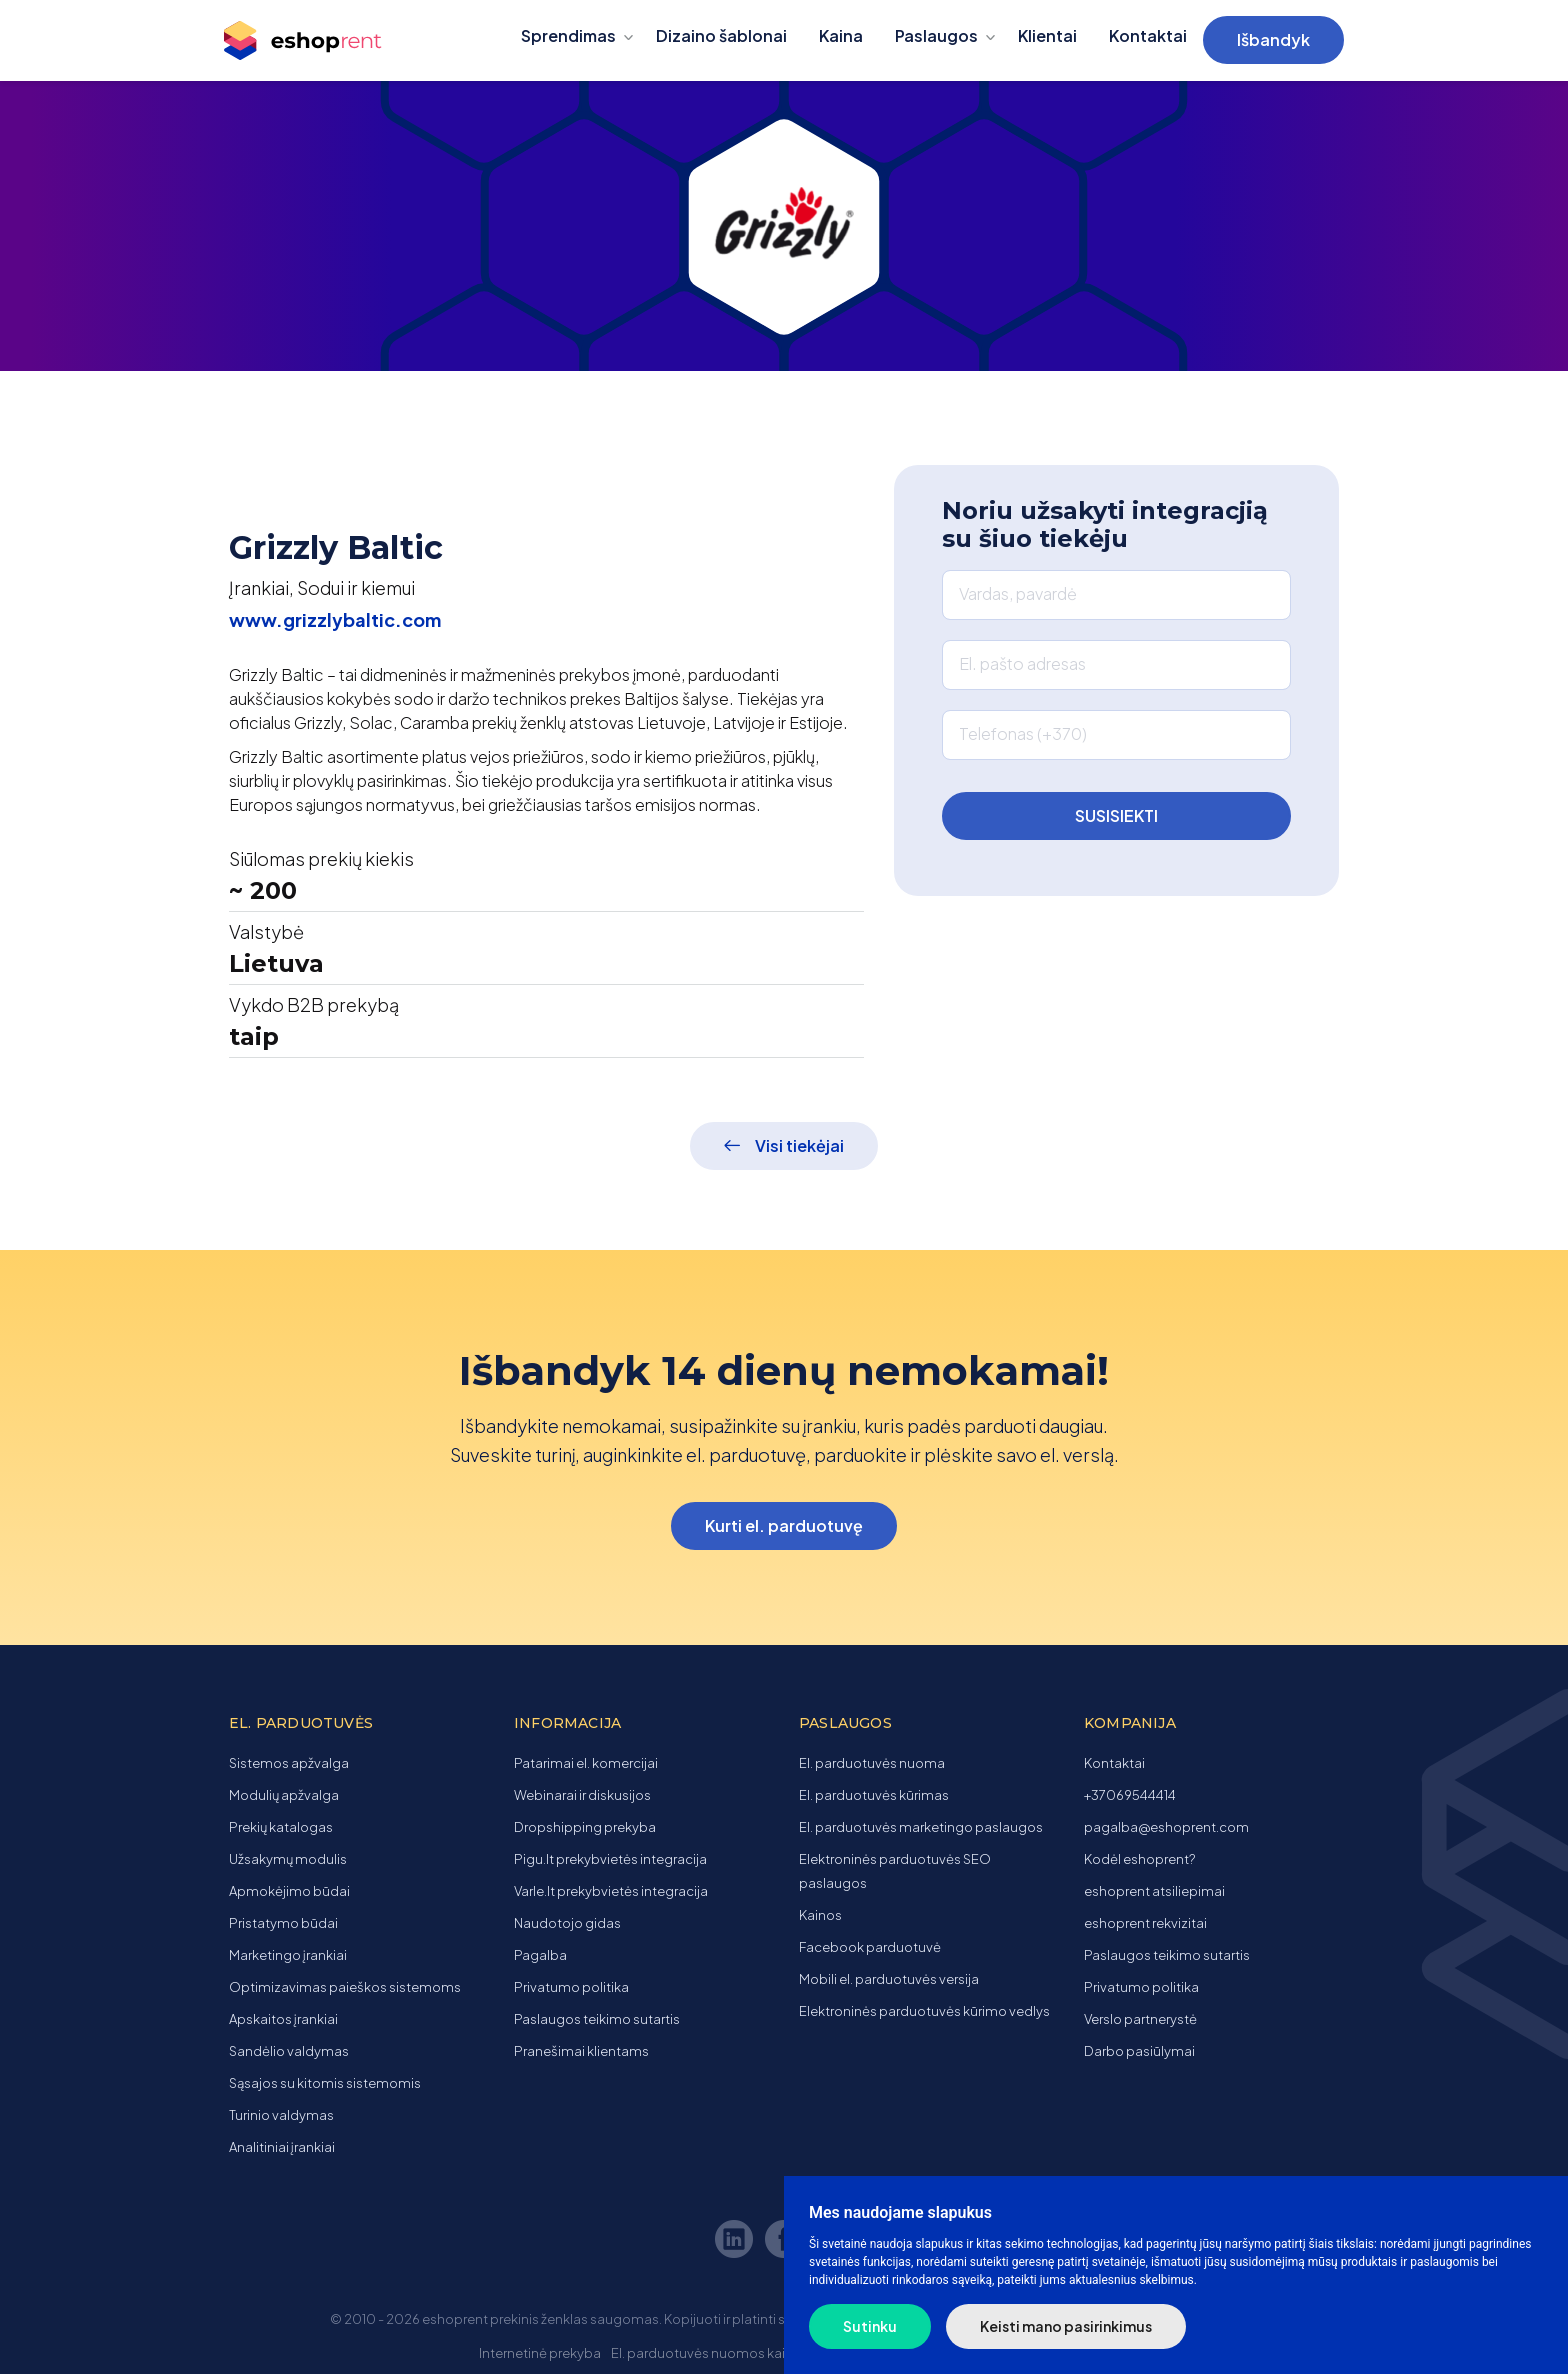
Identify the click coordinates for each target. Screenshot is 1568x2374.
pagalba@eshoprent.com (1166, 1827)
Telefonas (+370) (1023, 733)
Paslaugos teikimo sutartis (597, 2019)
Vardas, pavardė (1018, 593)
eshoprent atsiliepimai (1154, 1891)
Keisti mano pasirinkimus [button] (1066, 2326)
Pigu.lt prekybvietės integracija (610, 1859)
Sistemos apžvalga (289, 1763)
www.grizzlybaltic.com (335, 619)
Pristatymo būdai (283, 1923)
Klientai (1047, 35)
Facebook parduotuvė (870, 1947)
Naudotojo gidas (567, 1923)
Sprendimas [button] (568, 35)
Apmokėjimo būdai (289, 1891)
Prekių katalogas (281, 1827)
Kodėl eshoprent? (1139, 1859)
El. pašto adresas (1022, 663)
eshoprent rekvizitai (1145, 1923)
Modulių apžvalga (284, 1795)
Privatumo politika (571, 1987)
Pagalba (540, 1955)
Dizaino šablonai (721, 35)
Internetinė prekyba (540, 2353)
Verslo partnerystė (1140, 2019)
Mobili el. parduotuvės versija (889, 1979)
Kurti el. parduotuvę (784, 1525)
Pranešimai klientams (581, 2051)
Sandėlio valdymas (289, 2051)
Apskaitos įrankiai (283, 2019)
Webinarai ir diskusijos (582, 1795)
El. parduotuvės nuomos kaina (706, 2353)
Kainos (820, 1915)
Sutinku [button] (870, 2326)
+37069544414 (1130, 1795)
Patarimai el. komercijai (586, 1763)
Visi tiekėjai (799, 1145)
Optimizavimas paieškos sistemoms (345, 1987)
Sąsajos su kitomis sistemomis (325, 2083)
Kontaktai (1148, 35)
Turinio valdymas (281, 2115)
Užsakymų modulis (288, 1859)
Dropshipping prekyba (585, 1827)
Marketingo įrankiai (288, 1955)
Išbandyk (1273, 39)
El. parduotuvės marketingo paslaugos (921, 1827)
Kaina (841, 35)
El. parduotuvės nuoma (872, 1763)
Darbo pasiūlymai (1139, 2051)
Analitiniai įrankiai (282, 2147)
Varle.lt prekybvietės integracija (611, 1891)
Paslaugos (936, 35)
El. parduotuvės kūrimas (874, 1795)
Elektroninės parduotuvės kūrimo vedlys (924, 2011)
